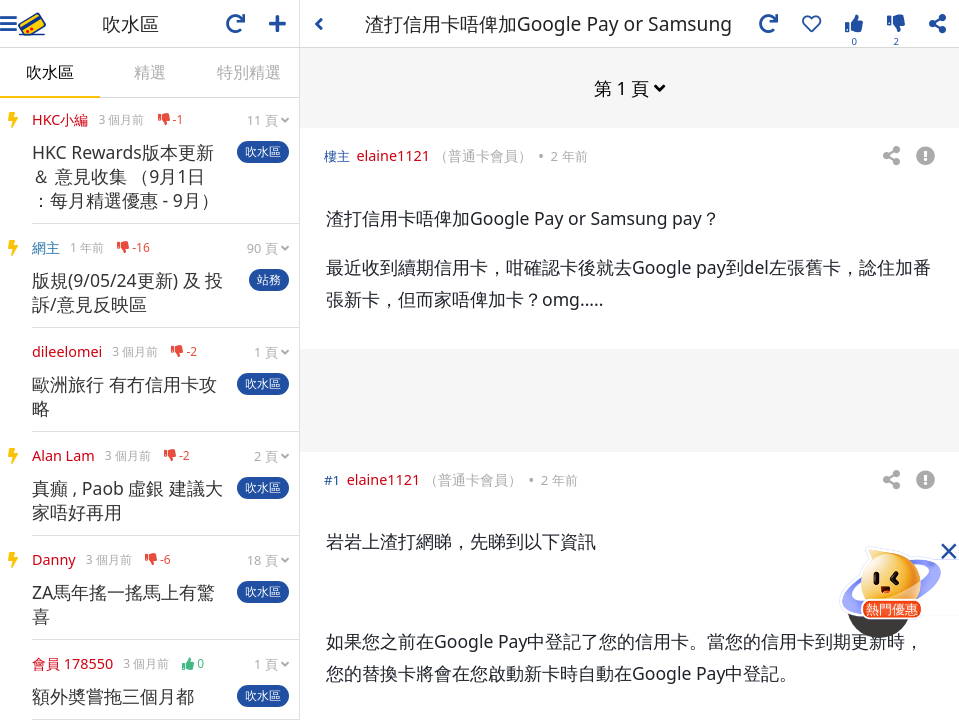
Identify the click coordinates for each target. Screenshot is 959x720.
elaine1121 (393, 154)
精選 (150, 72)
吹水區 (50, 72)
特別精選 (249, 72)
